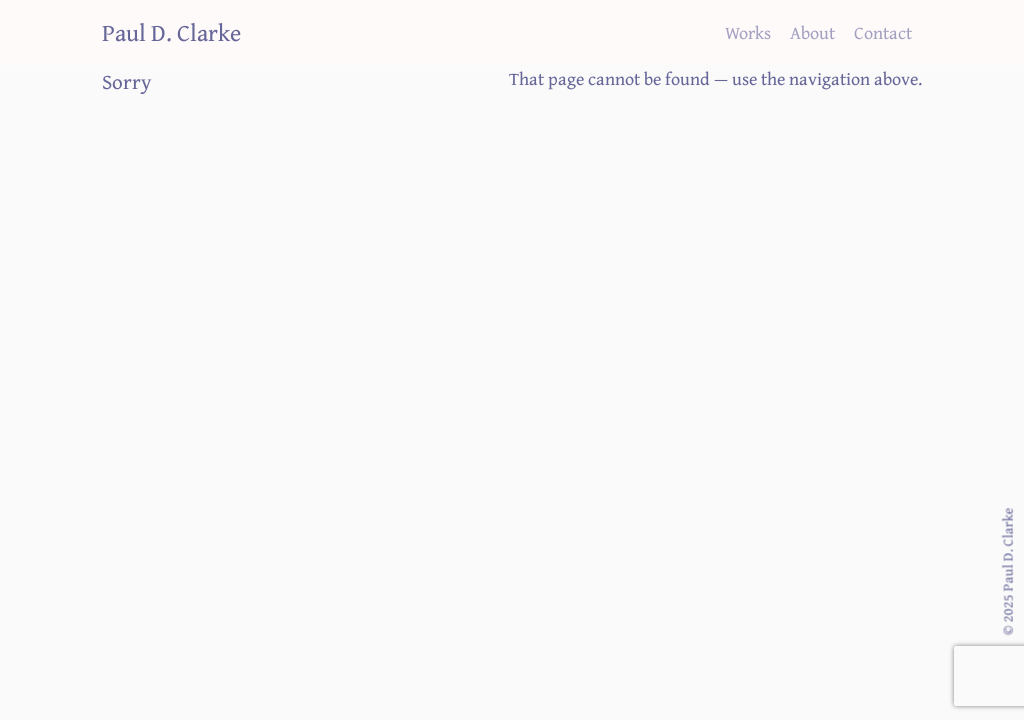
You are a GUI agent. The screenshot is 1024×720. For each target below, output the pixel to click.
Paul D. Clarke (171, 31)
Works (748, 31)
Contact (883, 31)
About (812, 31)
